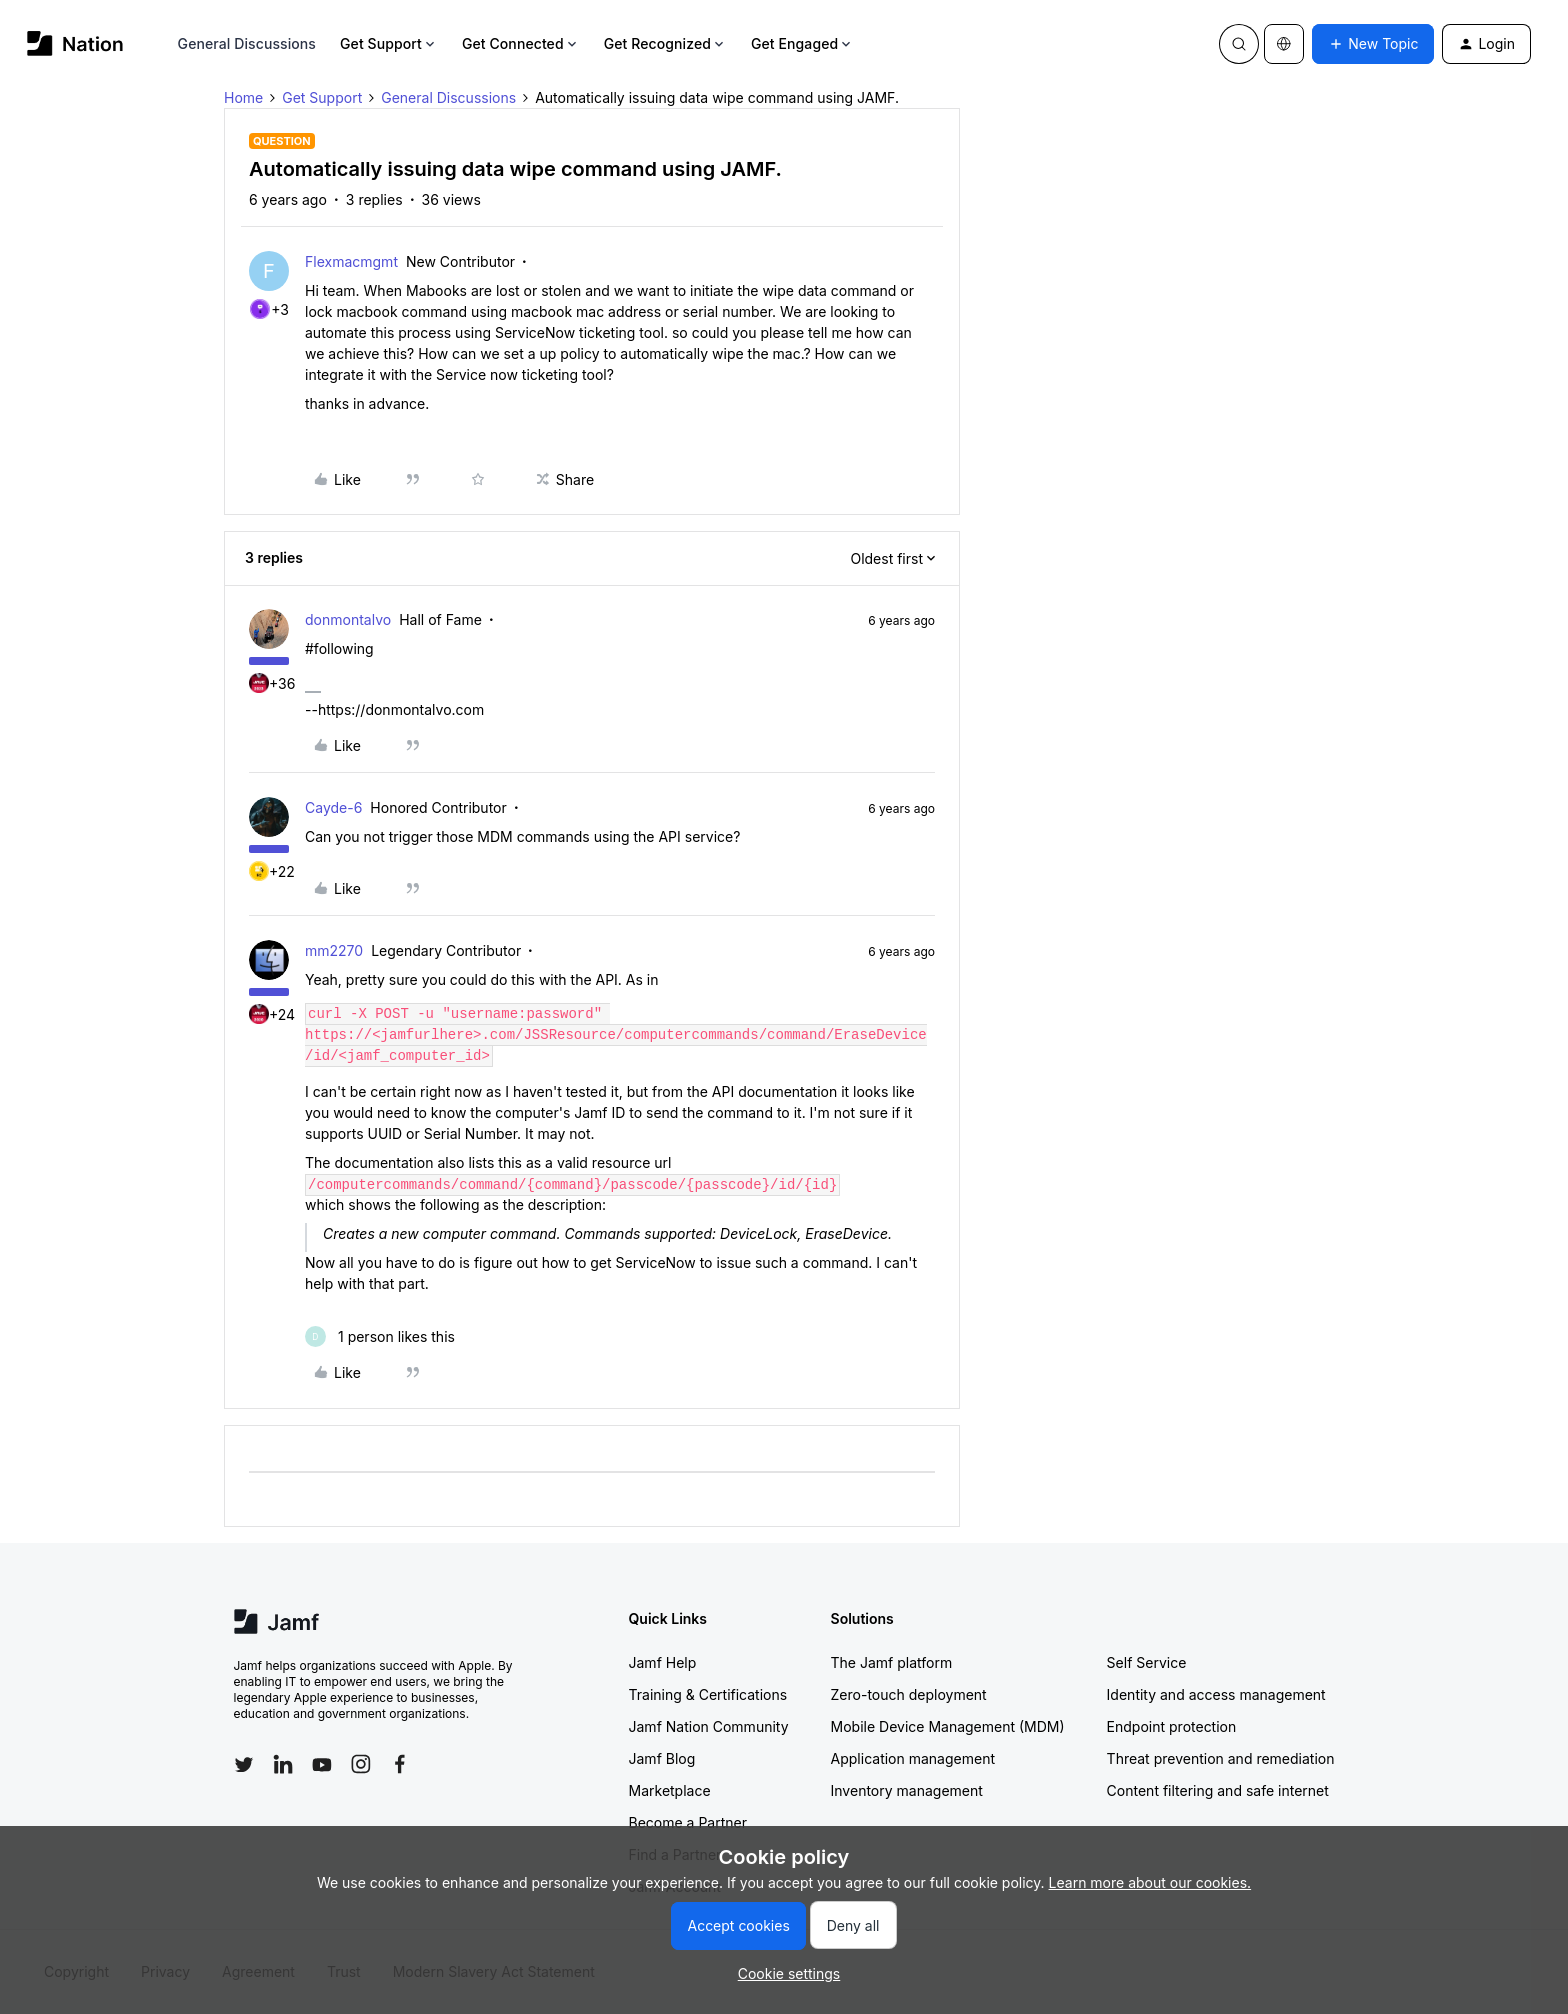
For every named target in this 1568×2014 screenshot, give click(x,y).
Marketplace (670, 1790)
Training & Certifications (708, 1694)
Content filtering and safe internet (1218, 1790)
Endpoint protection (1172, 1726)
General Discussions (247, 43)
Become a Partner (688, 1822)
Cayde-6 (333, 807)
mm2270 (334, 950)
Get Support (389, 43)
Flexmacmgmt (351, 261)
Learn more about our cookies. (1150, 1882)
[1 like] (380, 1336)
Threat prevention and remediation (1221, 1758)
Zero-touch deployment (909, 1694)
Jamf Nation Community (709, 1726)
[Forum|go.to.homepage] (75, 43)
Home (243, 97)
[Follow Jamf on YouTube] (322, 1764)
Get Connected (521, 43)
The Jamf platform (892, 1662)
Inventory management (907, 1790)
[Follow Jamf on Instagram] (361, 1764)
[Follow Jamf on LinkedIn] (283, 1764)
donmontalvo (348, 619)
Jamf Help (663, 1662)
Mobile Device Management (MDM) (948, 1726)
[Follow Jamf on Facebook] (400, 1764)
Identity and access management (1216, 1694)
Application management (913, 1758)
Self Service (1147, 1662)
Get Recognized (665, 43)
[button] (1373, 44)
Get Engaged (802, 43)
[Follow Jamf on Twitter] (244, 1765)
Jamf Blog (662, 1758)
